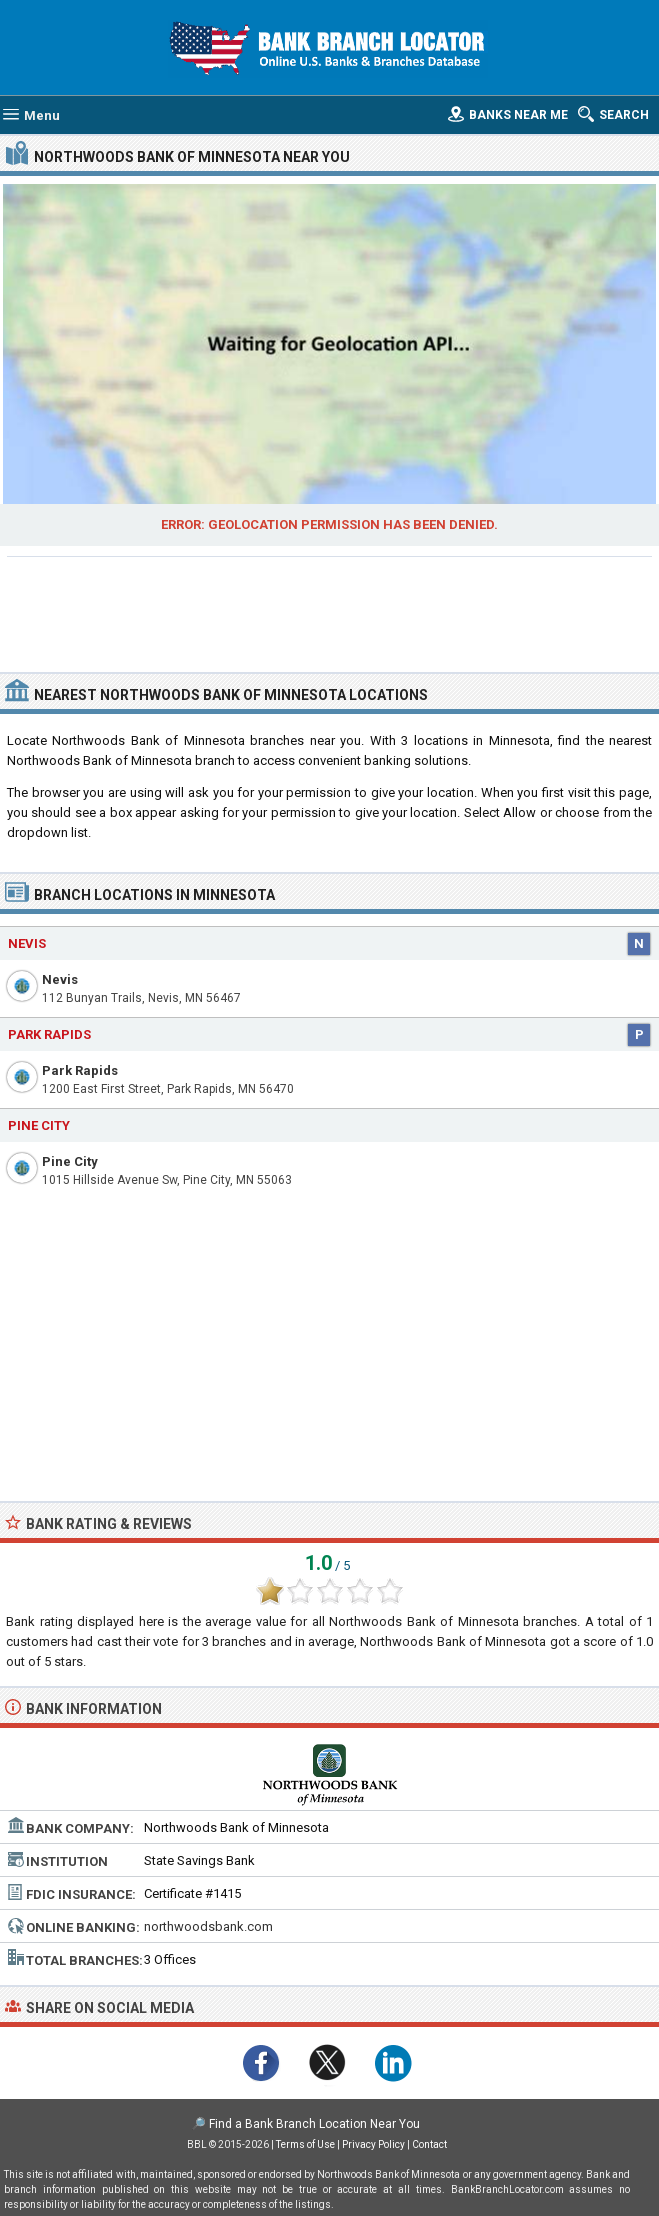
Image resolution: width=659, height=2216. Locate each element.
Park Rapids (80, 1070)
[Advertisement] (330, 612)
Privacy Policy (373, 2144)
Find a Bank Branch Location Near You (314, 2124)
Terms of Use (305, 2144)
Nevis (60, 979)
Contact (429, 2144)
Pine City (70, 1161)
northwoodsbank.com (208, 1926)
